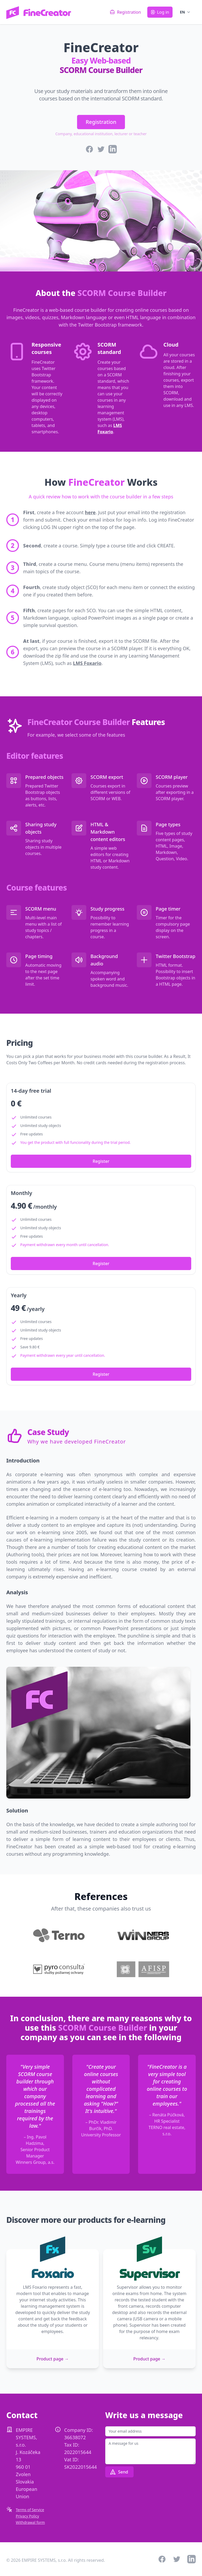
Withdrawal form (30, 2522)
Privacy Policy (27, 2516)
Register (101, 1161)
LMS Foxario (87, 663)
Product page (53, 2359)
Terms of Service (30, 2509)
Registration (101, 121)
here (90, 512)
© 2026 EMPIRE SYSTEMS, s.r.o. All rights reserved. (55, 2560)
